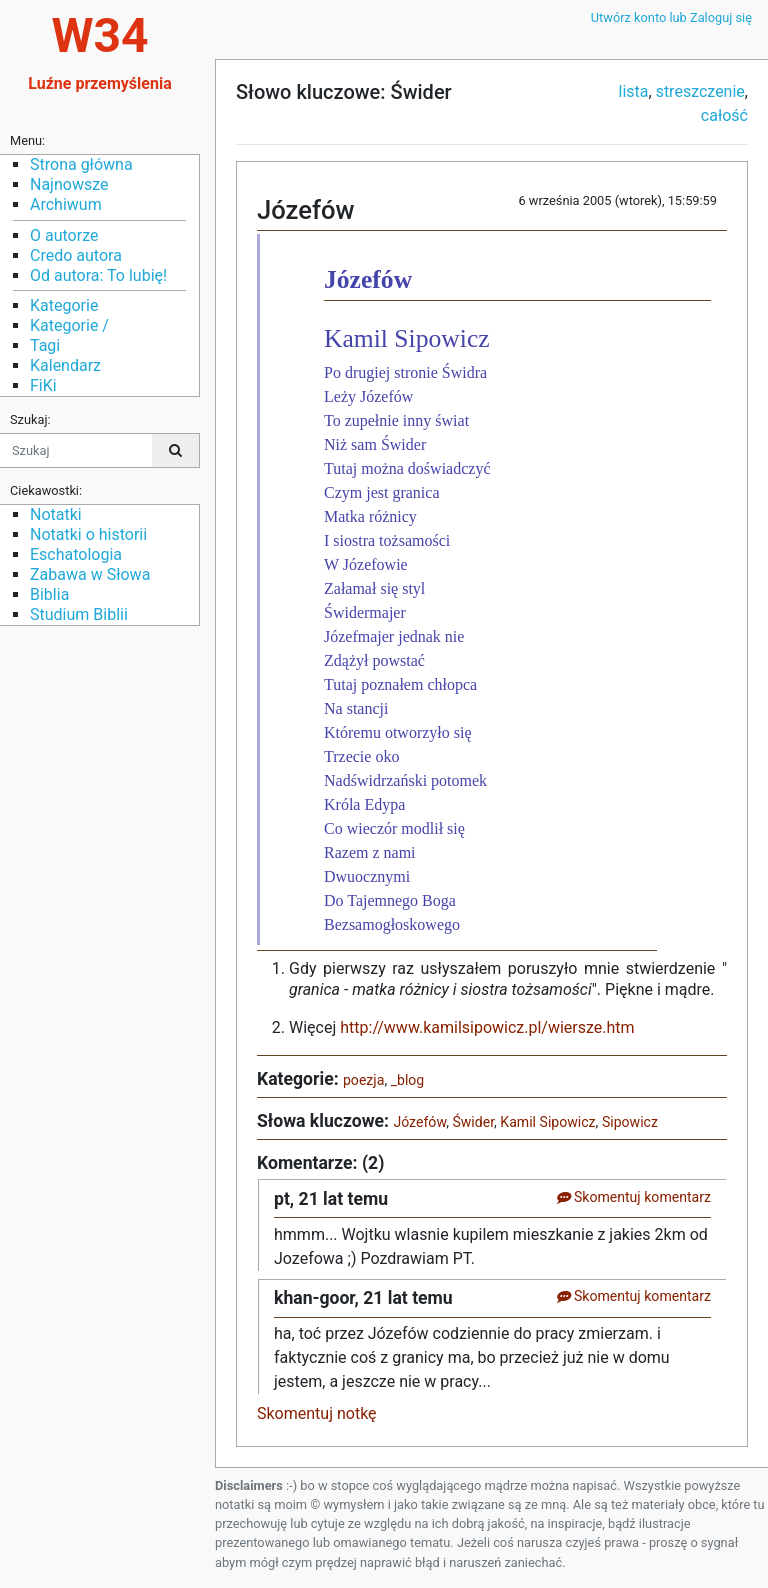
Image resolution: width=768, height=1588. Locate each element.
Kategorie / (69, 325)
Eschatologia (76, 554)
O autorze (64, 235)
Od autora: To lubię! (98, 275)
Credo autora (76, 255)
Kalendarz (65, 365)
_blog (408, 1080)
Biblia (49, 594)
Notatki (56, 514)
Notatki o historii (88, 534)
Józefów (419, 1122)
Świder (473, 1122)
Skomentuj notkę (317, 1413)
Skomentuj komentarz (633, 1197)
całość (724, 115)
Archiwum (66, 204)
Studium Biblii (79, 614)
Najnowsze (69, 184)
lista (634, 91)
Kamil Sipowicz (547, 1122)
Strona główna (81, 164)
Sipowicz (630, 1122)
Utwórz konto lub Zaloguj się (671, 17)
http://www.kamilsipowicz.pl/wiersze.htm (487, 1027)
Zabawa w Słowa (90, 574)
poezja (363, 1080)
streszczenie (700, 91)
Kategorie (64, 305)
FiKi (43, 385)
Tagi (45, 345)
